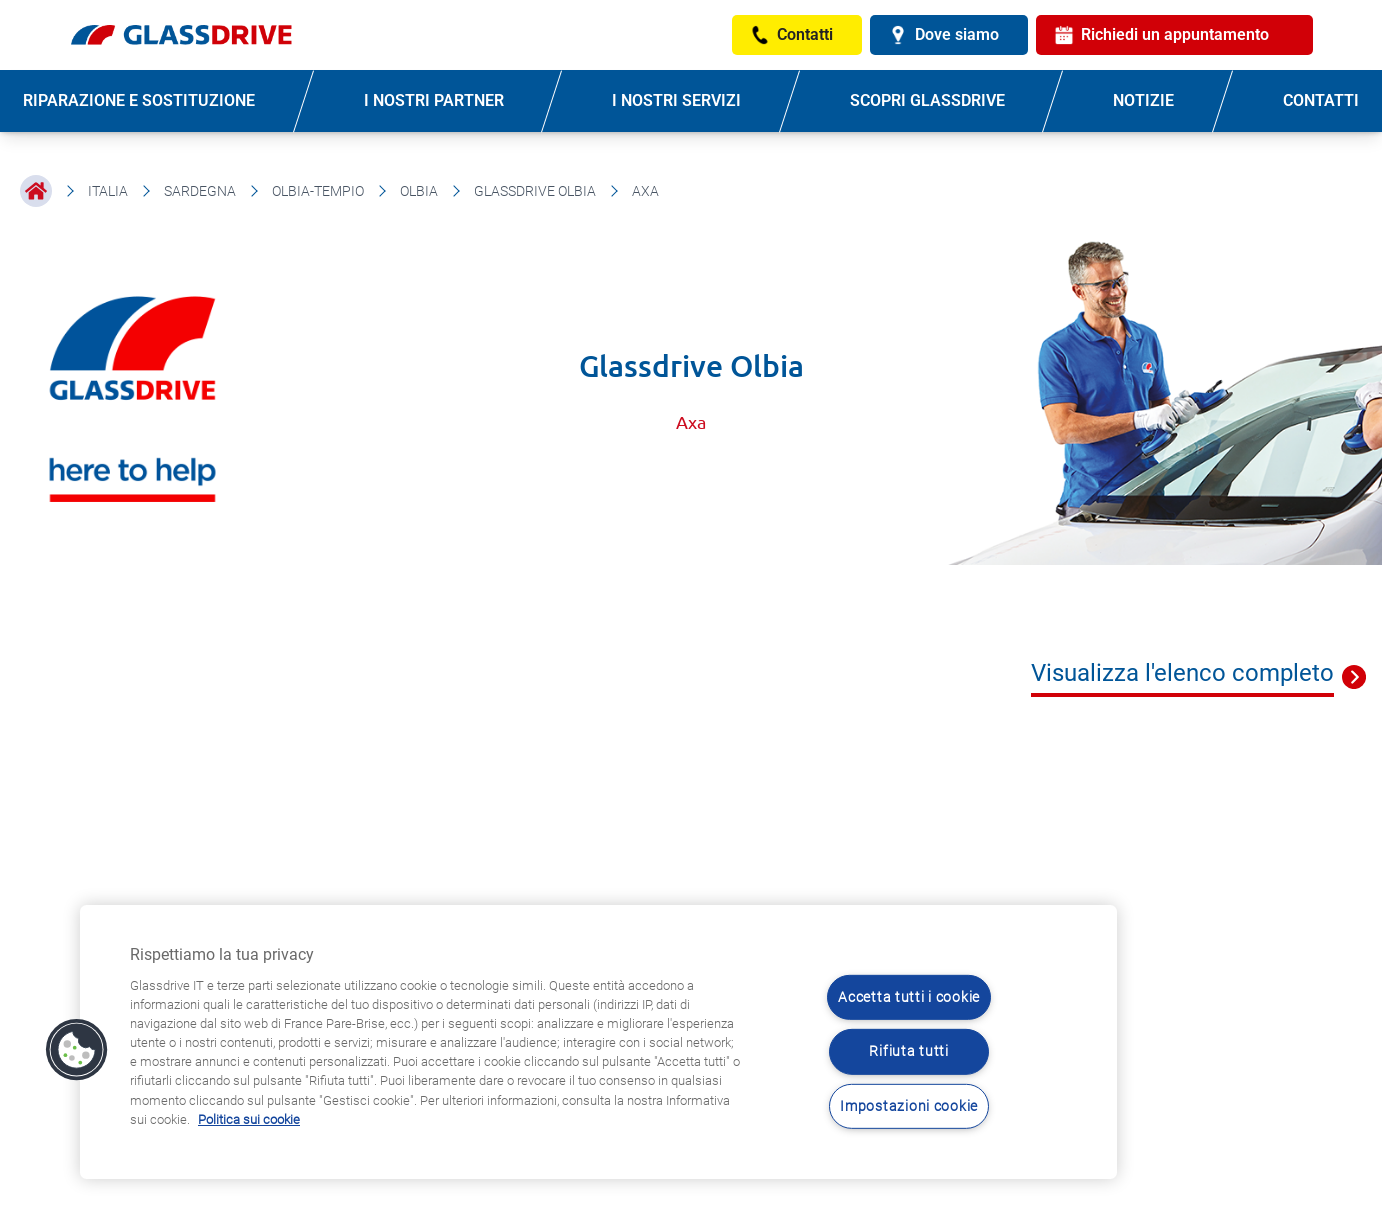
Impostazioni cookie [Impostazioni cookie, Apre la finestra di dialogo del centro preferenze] (909, 1106)
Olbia (419, 191)
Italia (108, 191)
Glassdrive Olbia (535, 191)
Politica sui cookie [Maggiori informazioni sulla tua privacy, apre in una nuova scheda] (249, 1119)
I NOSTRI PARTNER (434, 100)
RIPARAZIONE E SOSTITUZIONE (139, 100)
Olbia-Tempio (318, 191)
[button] (77, 1050)
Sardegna (200, 191)
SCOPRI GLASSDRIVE (927, 100)
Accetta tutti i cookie (909, 997)
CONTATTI (1321, 100)
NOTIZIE (1143, 100)
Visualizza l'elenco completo (1182, 673)
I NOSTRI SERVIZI (676, 100)
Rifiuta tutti (908, 1051)
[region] (598, 1042)
